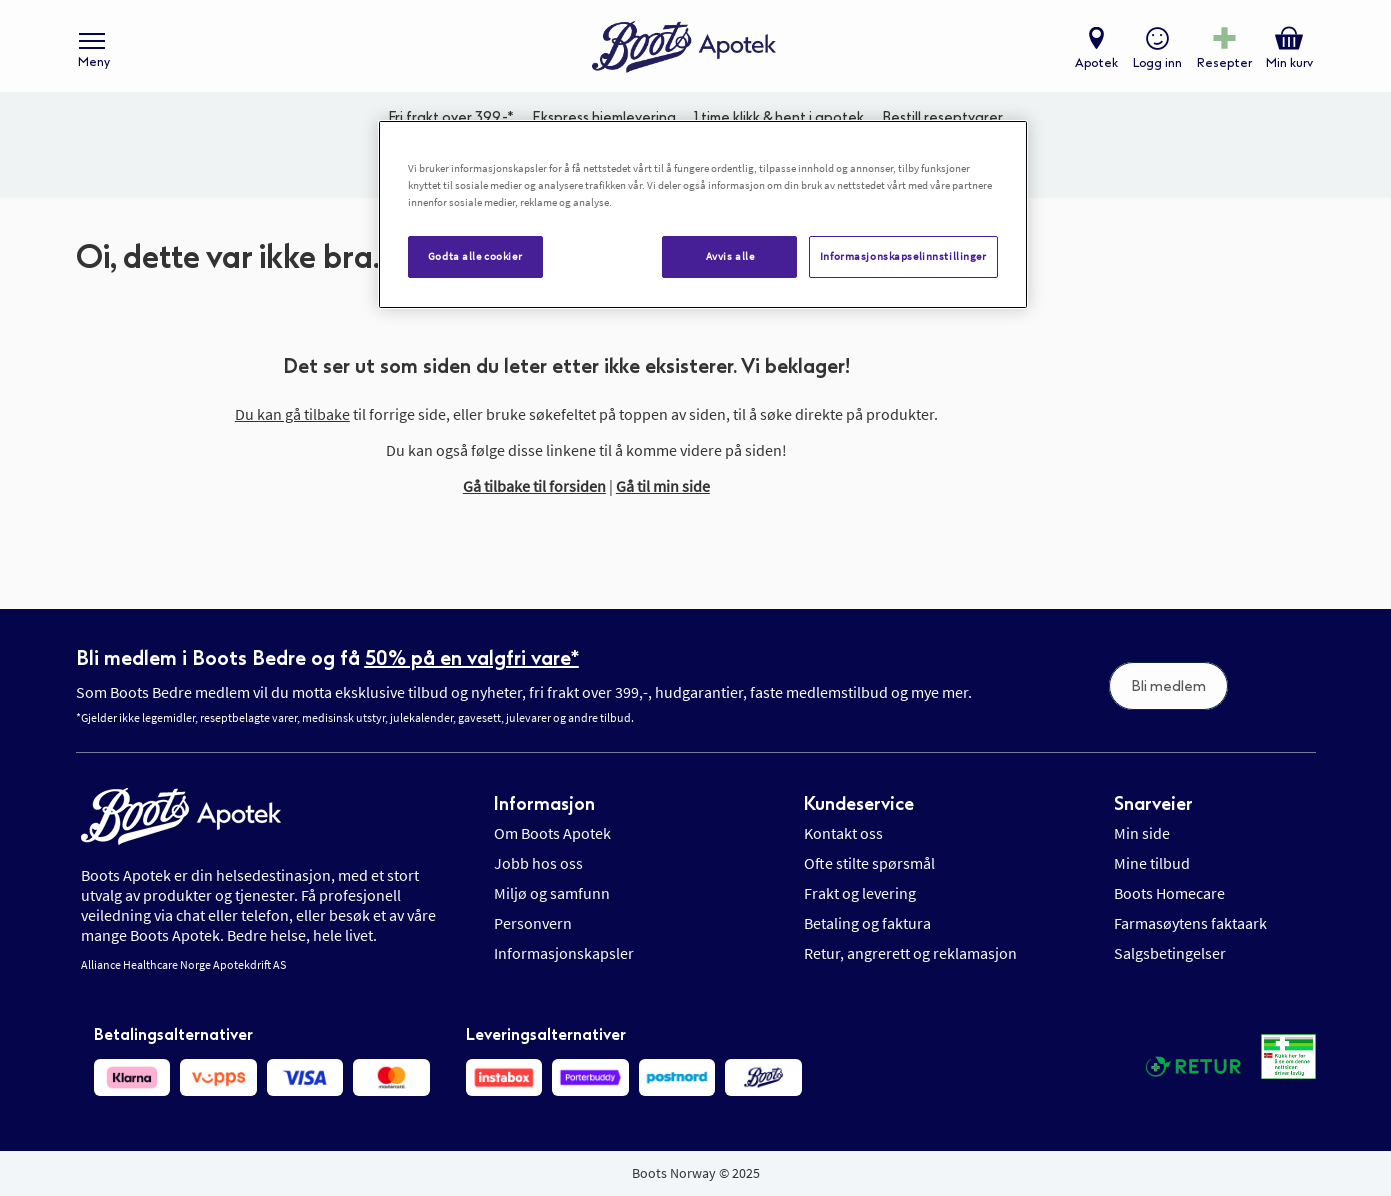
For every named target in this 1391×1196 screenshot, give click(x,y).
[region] (703, 214)
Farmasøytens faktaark (1190, 923)
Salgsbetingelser (1170, 953)
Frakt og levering (860, 893)
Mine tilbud (1152, 863)
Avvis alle (730, 256)
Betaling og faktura (867, 923)
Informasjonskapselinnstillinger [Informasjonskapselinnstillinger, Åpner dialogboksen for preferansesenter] (903, 256)
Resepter (1223, 66)
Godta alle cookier (475, 256)
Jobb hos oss (538, 863)
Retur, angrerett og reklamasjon (910, 953)
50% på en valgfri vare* (472, 658)
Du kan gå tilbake (292, 422)
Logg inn (1156, 66)
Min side (1142, 833)
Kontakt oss (843, 833)
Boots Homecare (1169, 893)
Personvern (533, 923)
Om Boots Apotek (552, 833)
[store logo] (685, 50)
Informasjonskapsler (564, 953)
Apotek (1095, 66)
